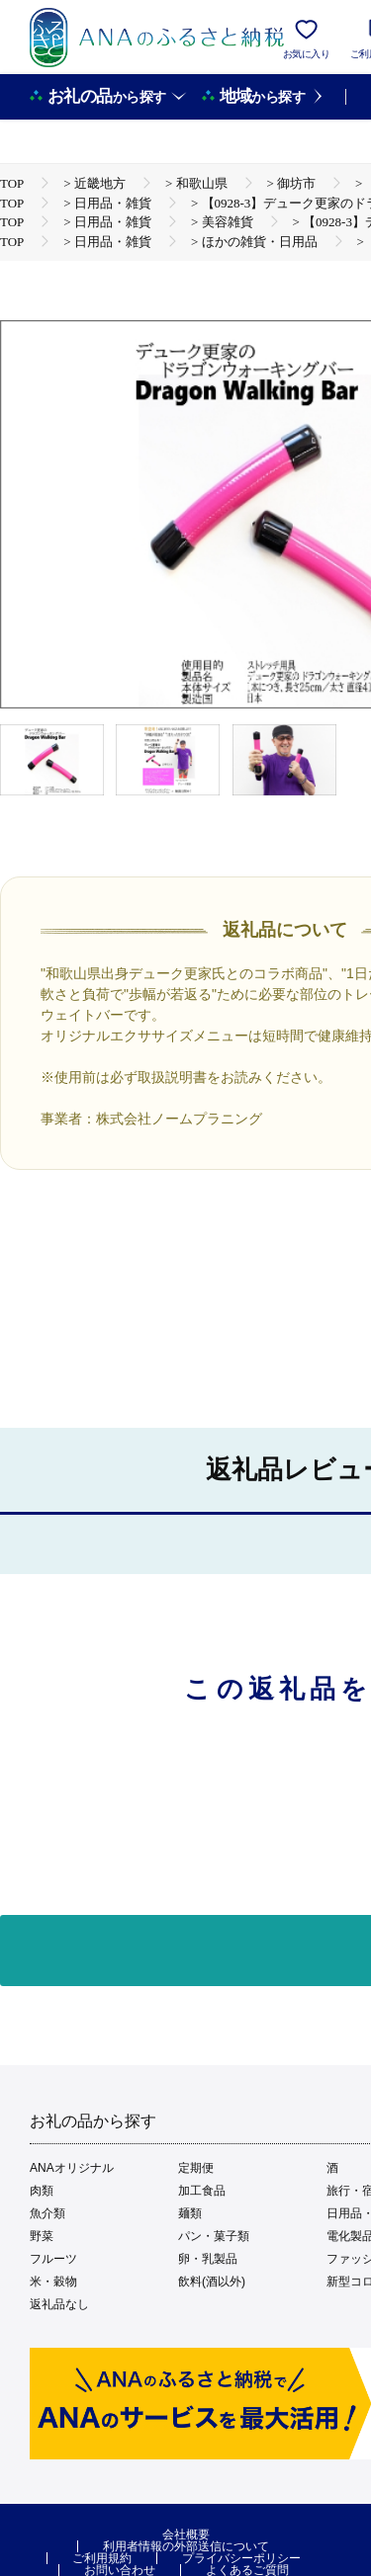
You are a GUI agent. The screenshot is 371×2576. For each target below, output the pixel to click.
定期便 (196, 2168)
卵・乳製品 (207, 2259)
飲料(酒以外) (211, 2281)
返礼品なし (59, 2304)
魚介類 (47, 2213)
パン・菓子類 (213, 2236)
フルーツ (53, 2259)
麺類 (190, 2213)
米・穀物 (53, 2281)
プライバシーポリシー (241, 2558)
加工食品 (202, 2191)
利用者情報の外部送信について (186, 2546)
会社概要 (186, 2534)
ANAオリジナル (72, 2168)
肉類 (41, 2191)
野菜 (41, 2236)
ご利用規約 (102, 2558)
